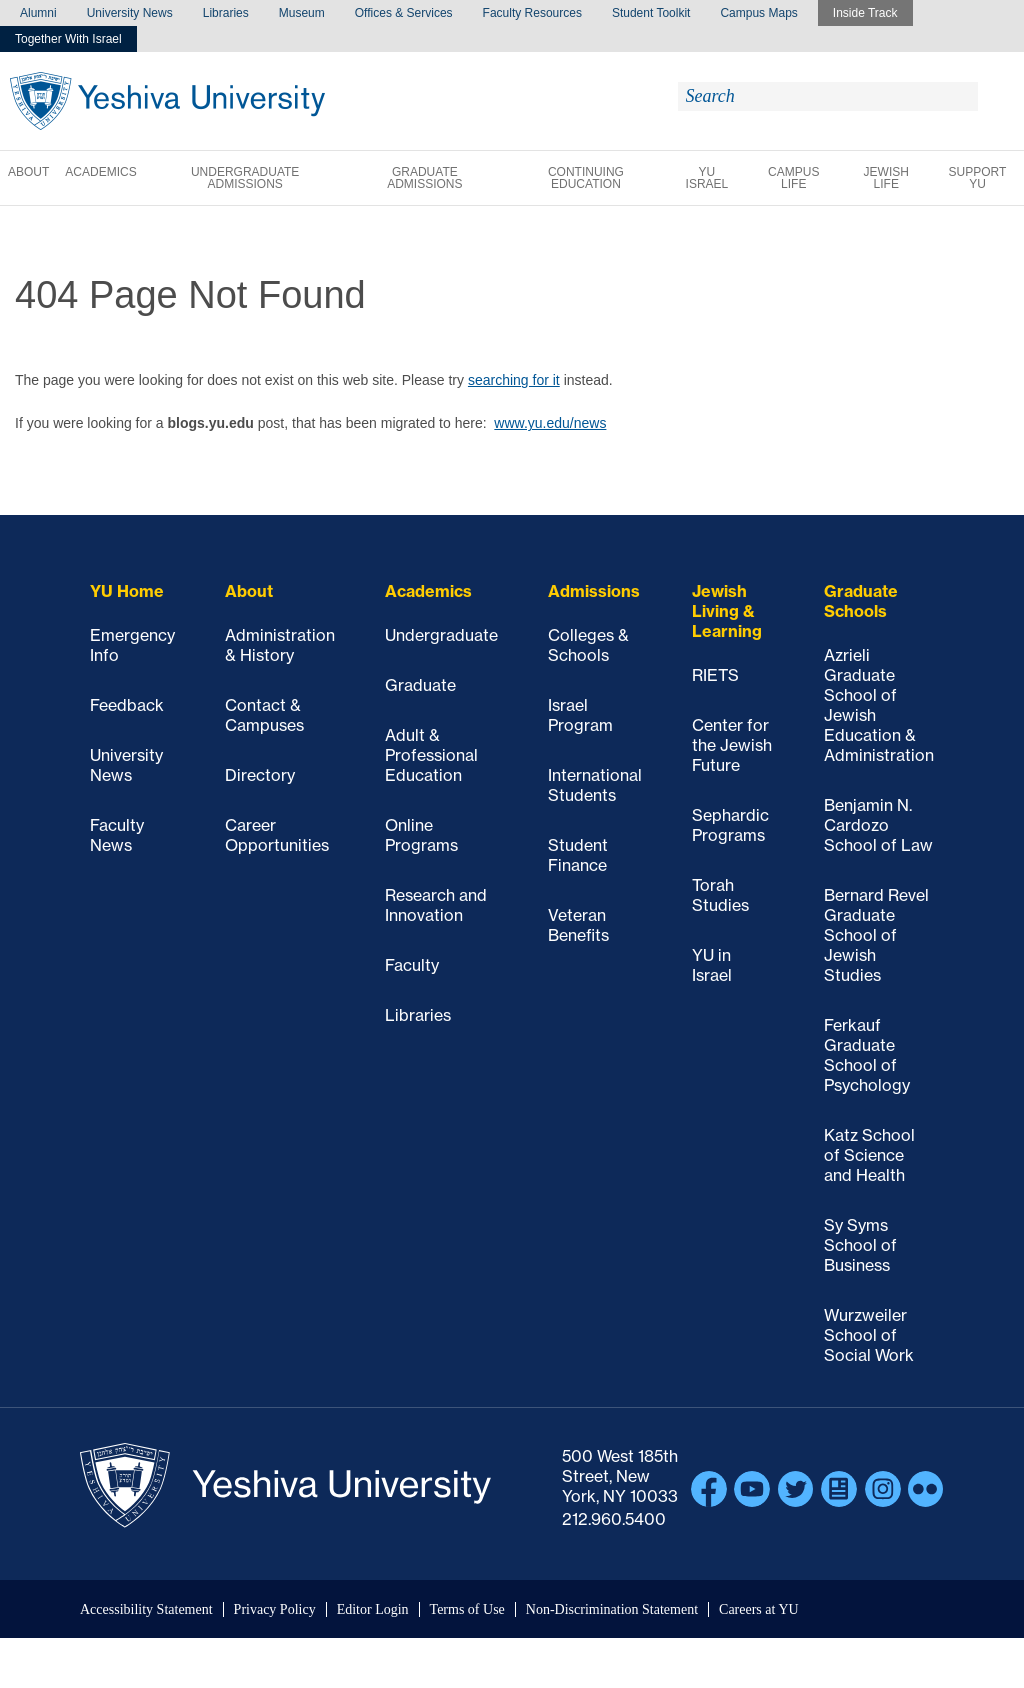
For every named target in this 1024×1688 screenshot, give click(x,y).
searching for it (514, 380)
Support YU (978, 178)
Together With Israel (68, 39)
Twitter (796, 1489)
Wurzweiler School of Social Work (869, 1335)
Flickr (926, 1489)
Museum (302, 13)
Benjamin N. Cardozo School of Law (878, 825)
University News (130, 13)
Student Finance (578, 855)
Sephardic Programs (730, 825)
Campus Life (793, 178)
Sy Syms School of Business (860, 1245)
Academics (100, 172)
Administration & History (280, 645)
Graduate (420, 685)
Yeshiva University (167, 101)
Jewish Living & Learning (727, 611)
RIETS (715, 675)
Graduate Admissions (424, 178)
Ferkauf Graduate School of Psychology (867, 1055)
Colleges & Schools (588, 645)
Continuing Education (586, 178)
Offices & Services (404, 13)
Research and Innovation (436, 905)
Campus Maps (758, 13)
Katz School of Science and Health (869, 1155)
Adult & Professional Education (431, 755)
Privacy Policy (275, 1609)
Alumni (38, 13)
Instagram (883, 1489)
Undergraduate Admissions (245, 178)
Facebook (709, 1489)
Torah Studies (720, 895)
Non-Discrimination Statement (612, 1609)
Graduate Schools (861, 601)
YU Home (127, 591)
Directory (260, 775)
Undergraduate (441, 635)
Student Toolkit (651, 13)
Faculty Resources (532, 13)
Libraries (226, 13)
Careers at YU (759, 1609)
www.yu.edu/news (550, 423)
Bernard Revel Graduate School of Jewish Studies (876, 935)
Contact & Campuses (264, 715)
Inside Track (865, 13)
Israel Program (580, 715)
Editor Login (373, 1609)
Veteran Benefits (578, 925)
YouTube (752, 1489)
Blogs (839, 1489)
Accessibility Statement (146, 1609)
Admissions (594, 591)
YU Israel (707, 178)
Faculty (412, 965)
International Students (595, 785)
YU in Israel (712, 965)
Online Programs (421, 835)
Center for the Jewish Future (732, 745)
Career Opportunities (277, 835)
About (28, 172)
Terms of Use (467, 1609)
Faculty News (117, 835)
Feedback (127, 705)
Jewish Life (886, 178)
